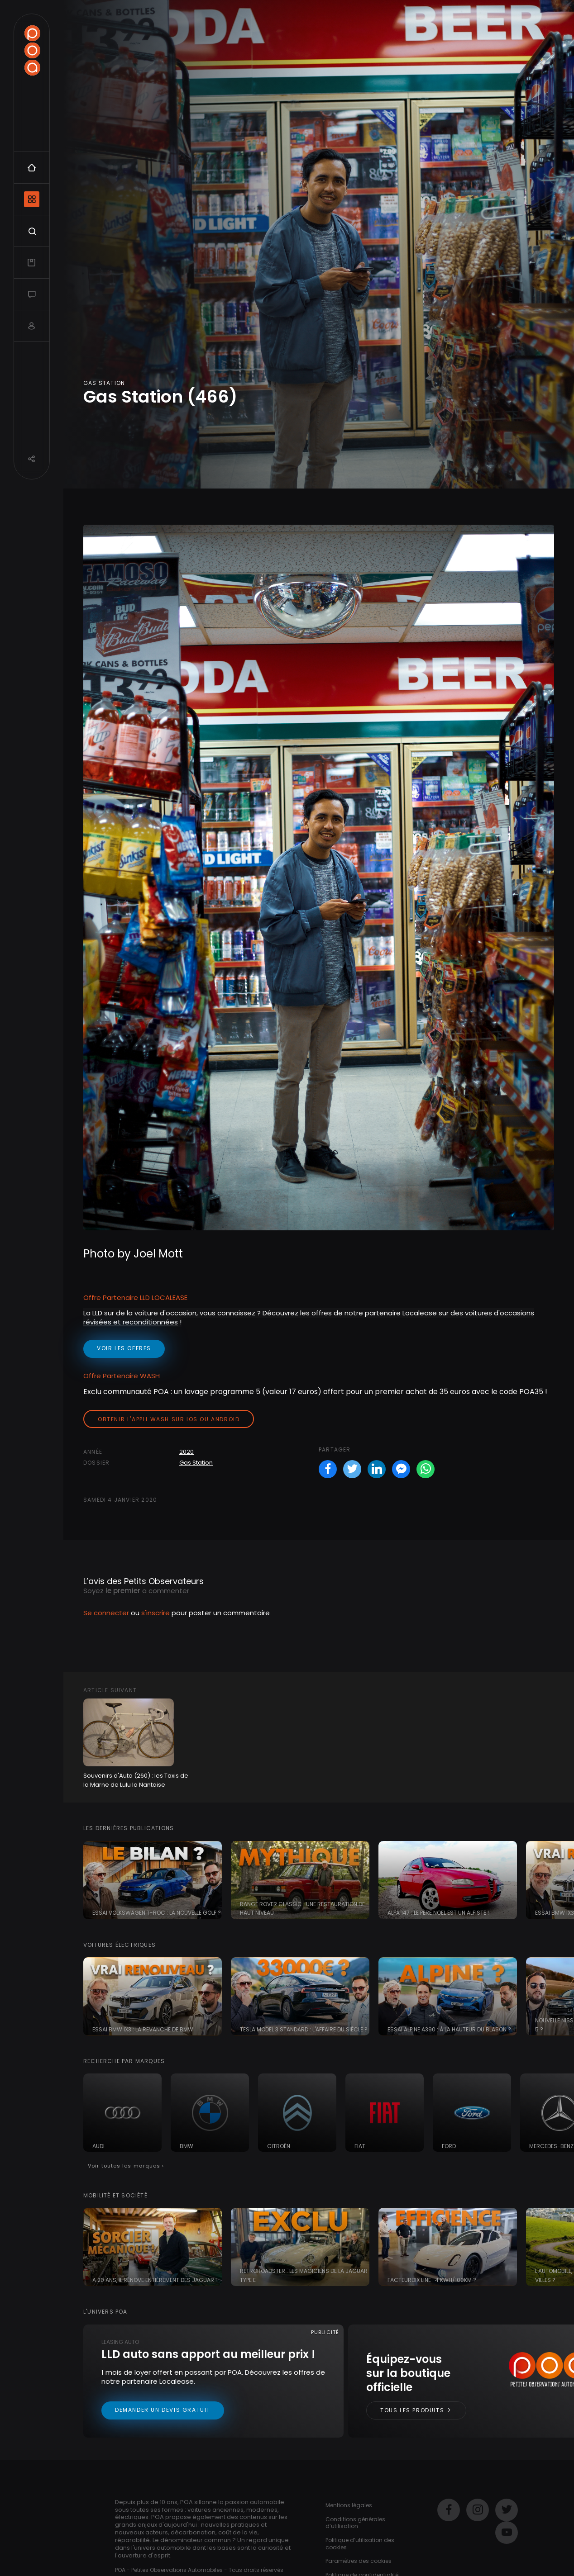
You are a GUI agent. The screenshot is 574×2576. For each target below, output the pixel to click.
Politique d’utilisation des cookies (359, 2543)
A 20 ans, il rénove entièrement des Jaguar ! (154, 2280)
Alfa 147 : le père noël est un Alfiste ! (438, 1913)
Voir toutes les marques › (126, 2165)
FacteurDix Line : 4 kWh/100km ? (431, 2280)
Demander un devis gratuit (162, 2410)
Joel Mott (158, 1253)
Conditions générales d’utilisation (355, 2522)
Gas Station (196, 1462)
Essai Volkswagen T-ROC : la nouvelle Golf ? (156, 1913)
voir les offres (124, 1348)
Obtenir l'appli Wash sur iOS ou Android (168, 1419)
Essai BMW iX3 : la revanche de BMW (142, 2029)
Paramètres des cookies (358, 2561)
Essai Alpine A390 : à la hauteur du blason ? (449, 2029)
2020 (186, 1451)
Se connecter (106, 1613)
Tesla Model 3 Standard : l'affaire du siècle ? (304, 2029)
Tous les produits (416, 2410)
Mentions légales (348, 2505)
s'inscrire (155, 1613)
